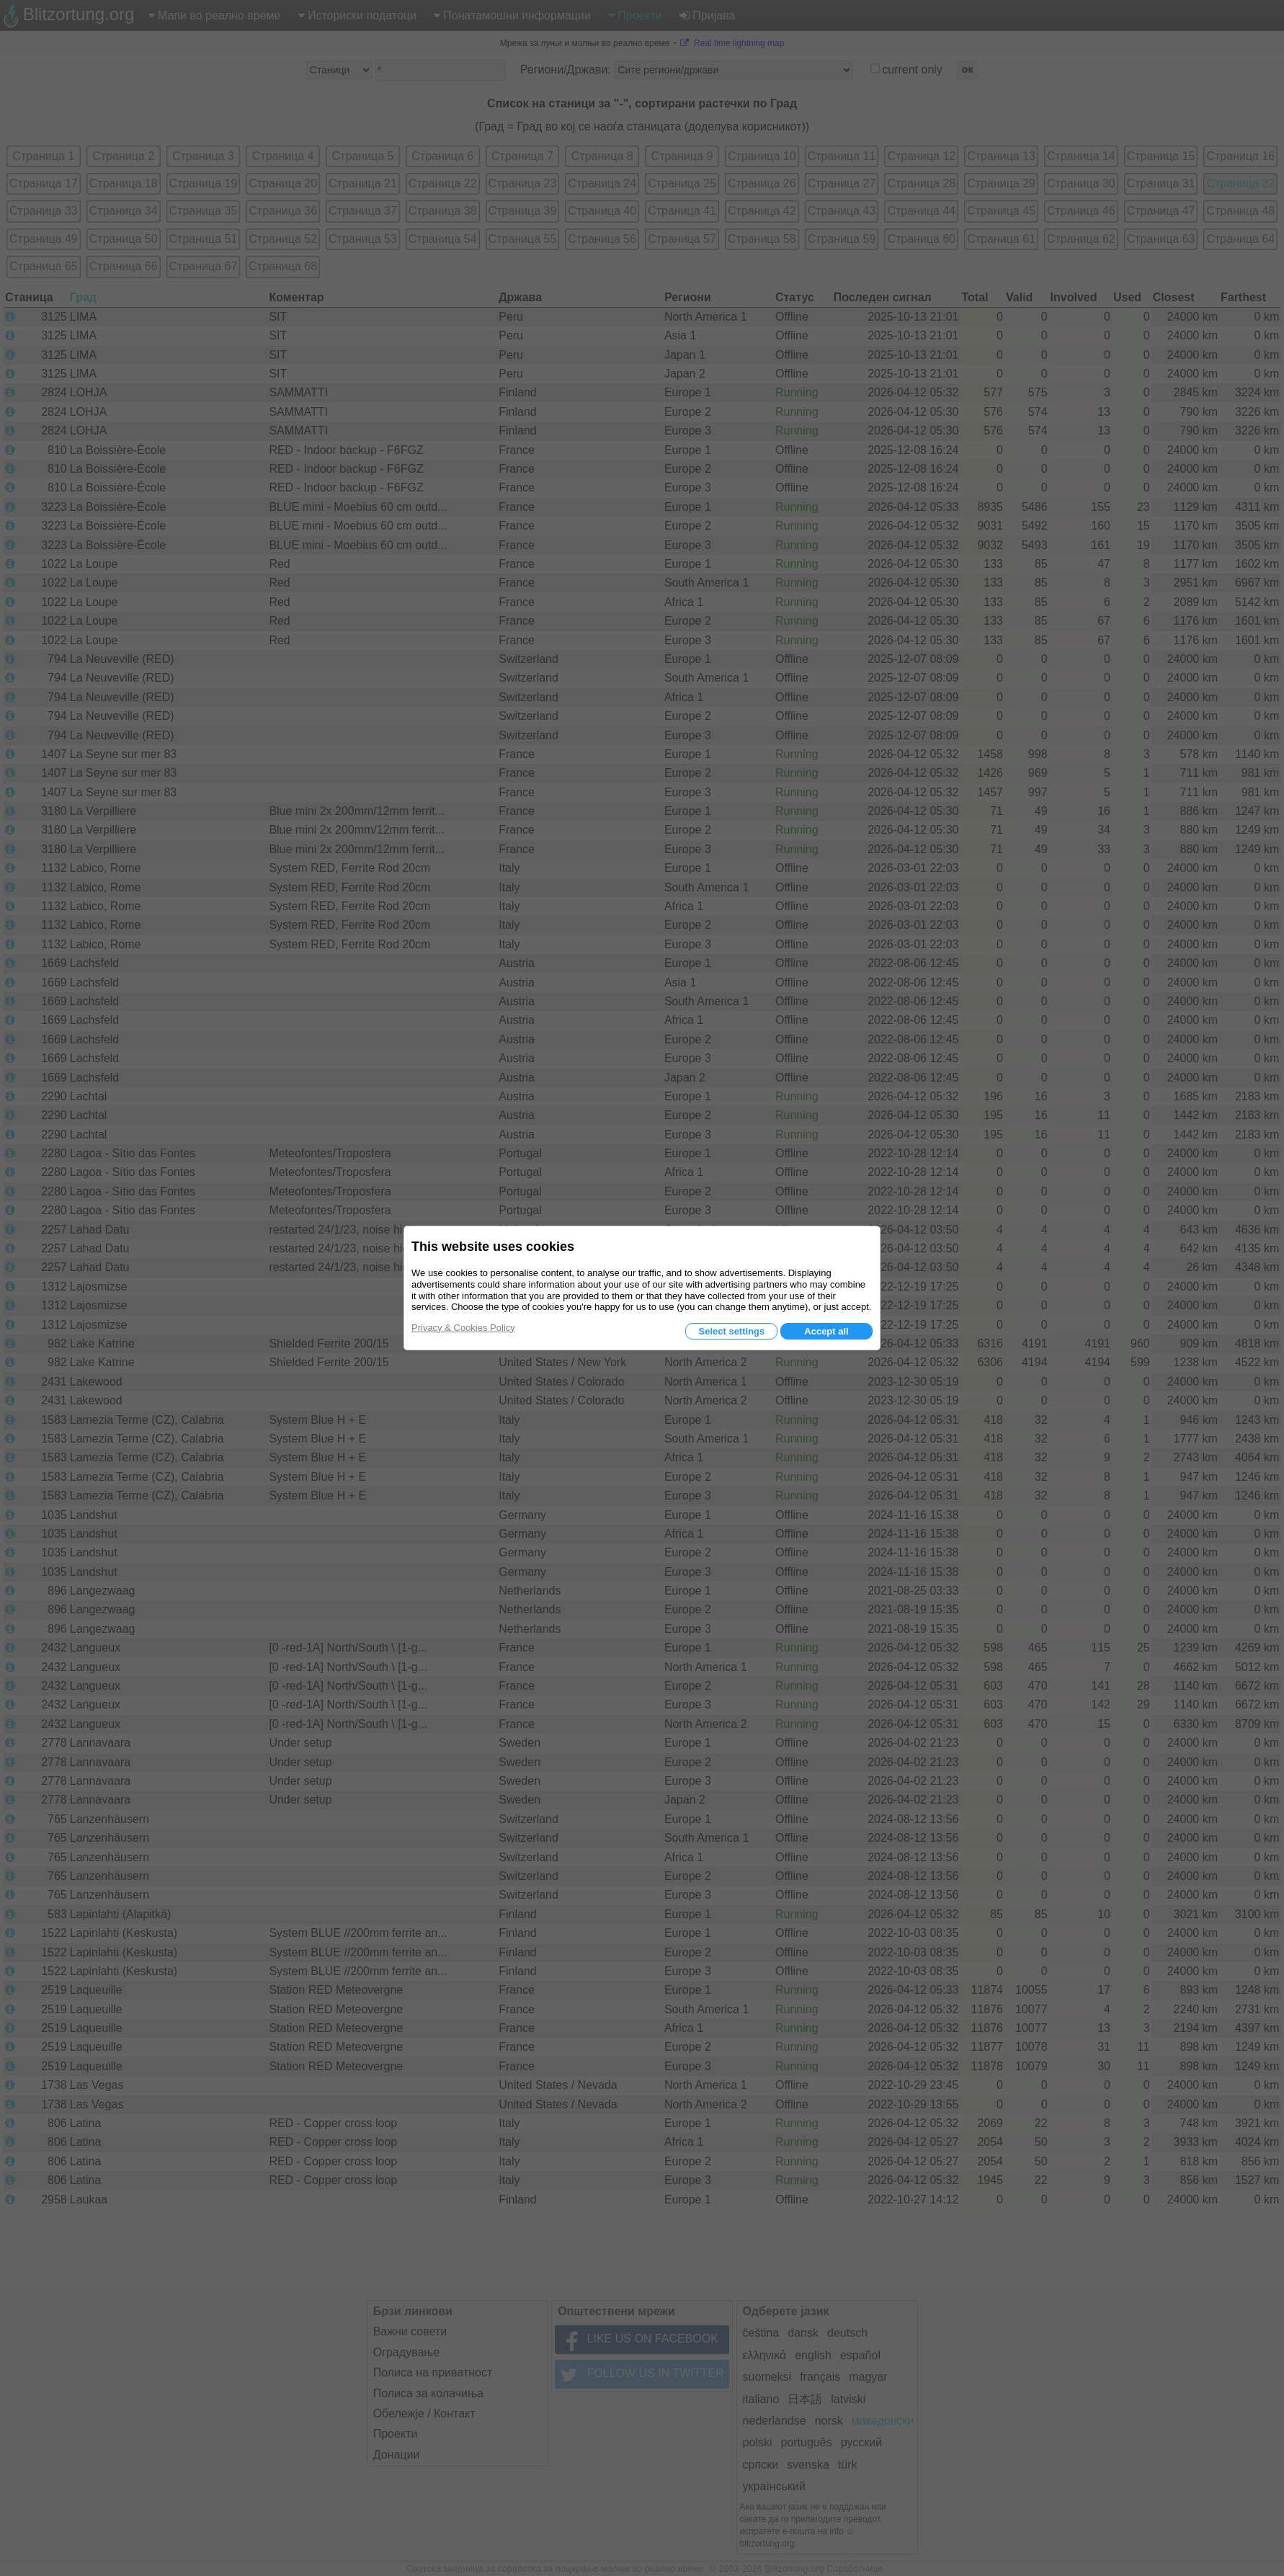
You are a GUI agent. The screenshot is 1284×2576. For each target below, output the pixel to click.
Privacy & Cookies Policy (463, 1327)
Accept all (826, 1331)
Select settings (731, 1331)
